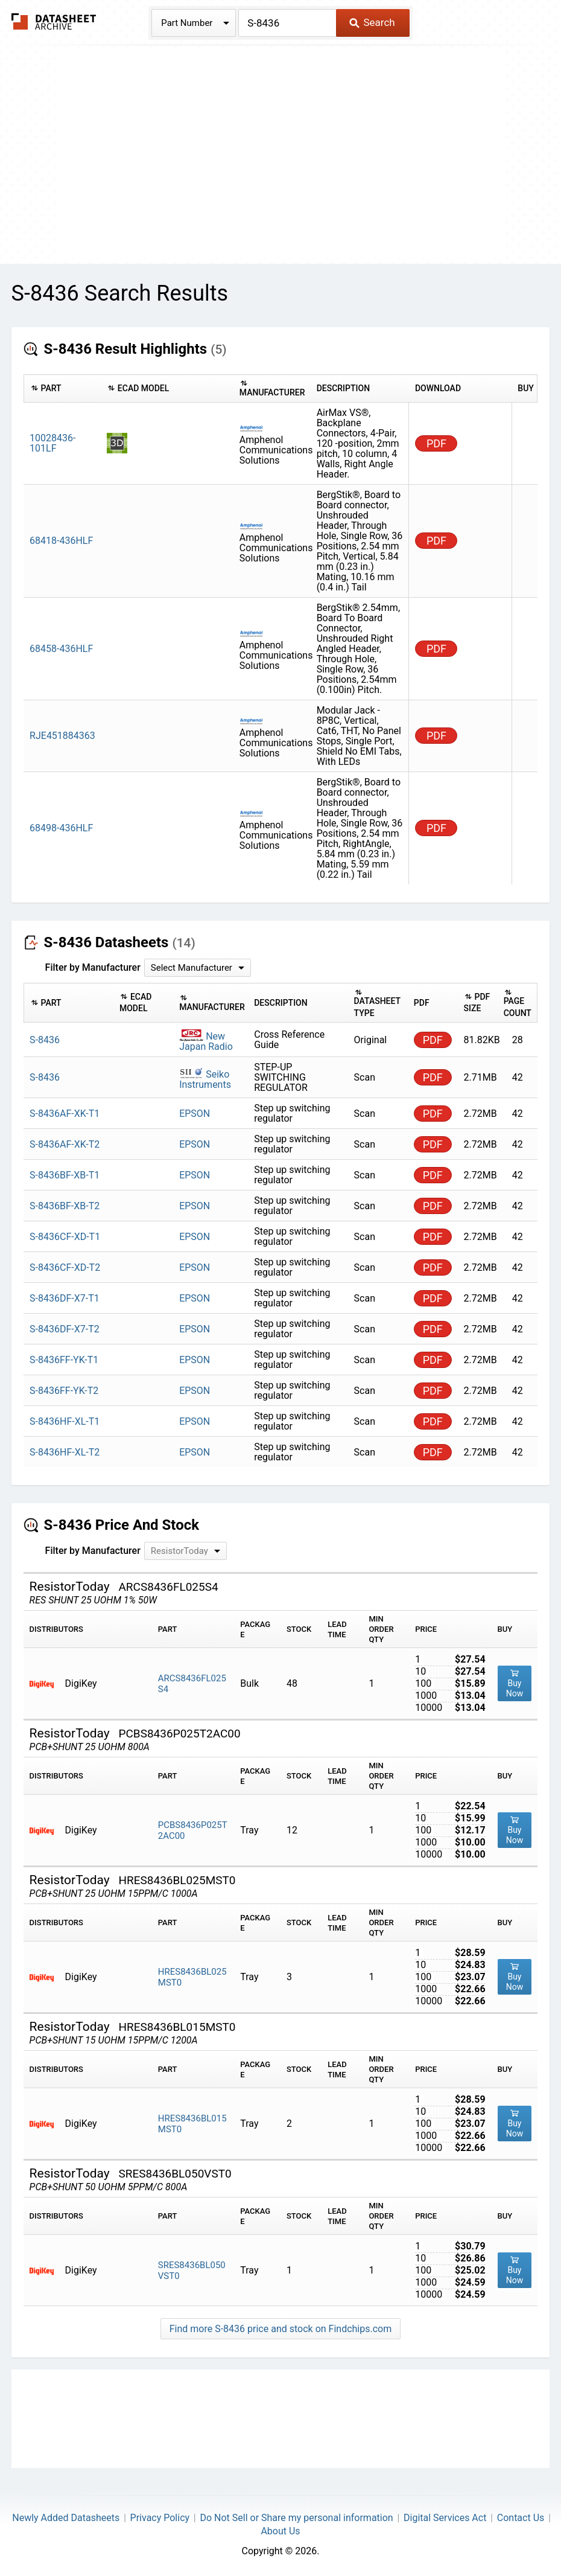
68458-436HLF (61, 648)
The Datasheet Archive (54, 21)
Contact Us (521, 2517)
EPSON (194, 1113)
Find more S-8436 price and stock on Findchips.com (280, 2329)
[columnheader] (62, 389)
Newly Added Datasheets (65, 2517)
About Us (280, 2531)
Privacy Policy (160, 2517)
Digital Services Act (445, 2517)
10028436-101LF (52, 443)
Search (372, 22)
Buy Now (515, 1683)
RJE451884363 (62, 735)
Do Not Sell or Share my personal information (296, 2517)
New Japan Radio (206, 1041)
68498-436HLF (61, 828)
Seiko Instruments (205, 1079)
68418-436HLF (61, 540)
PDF (436, 443)
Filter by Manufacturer (93, 967)
